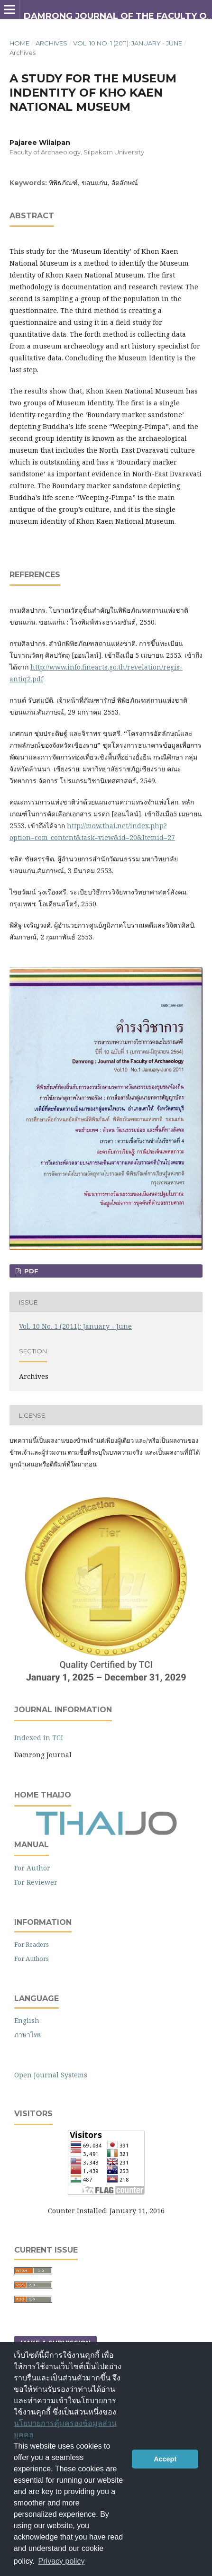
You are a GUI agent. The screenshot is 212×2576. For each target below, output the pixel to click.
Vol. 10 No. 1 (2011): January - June (127, 43)
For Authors (31, 1958)
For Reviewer (35, 1882)
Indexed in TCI (38, 1737)
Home (19, 43)
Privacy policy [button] (61, 2561)
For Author (32, 1867)
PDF (30, 1271)
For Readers (31, 1944)
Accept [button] (165, 2459)
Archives (51, 43)
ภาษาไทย (28, 2034)
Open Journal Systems (50, 2074)
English (26, 2020)
